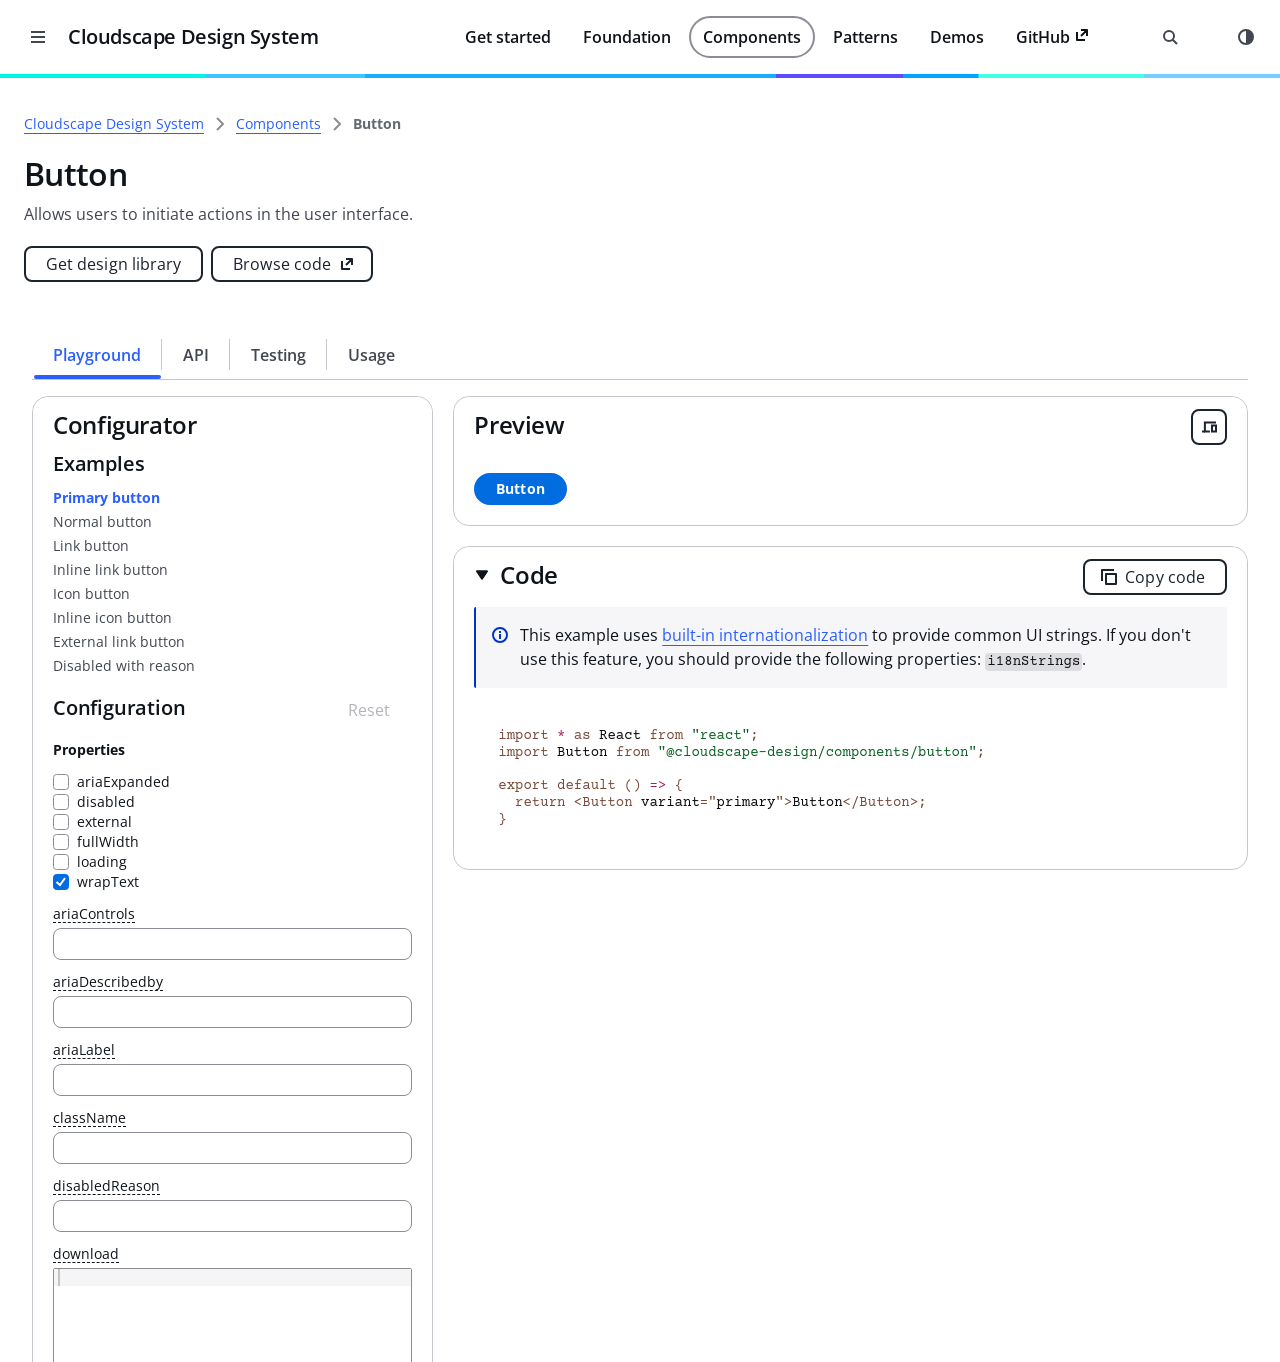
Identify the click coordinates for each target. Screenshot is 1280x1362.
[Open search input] (1170, 37)
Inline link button (391, 569)
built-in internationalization (954, 635)
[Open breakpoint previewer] (1209, 427)
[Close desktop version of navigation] (38, 37)
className (370, 1118)
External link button (400, 641)
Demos (957, 37)
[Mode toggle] (1246, 37)
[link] (658, 124)
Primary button (387, 497)
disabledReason (387, 1186)
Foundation (627, 37)
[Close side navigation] (250, 108)
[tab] (378, 354)
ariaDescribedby (389, 982)
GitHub (1053, 37)
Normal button (383, 521)
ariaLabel (365, 1050)
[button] (705, 574)
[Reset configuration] (557, 710)
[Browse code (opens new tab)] (573, 264)
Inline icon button (393, 617)
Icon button (372, 593)
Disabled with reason (405, 665)
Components (752, 37)
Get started (508, 37)
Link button (372, 545)
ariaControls (375, 914)
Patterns (865, 37)
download (367, 1254)
